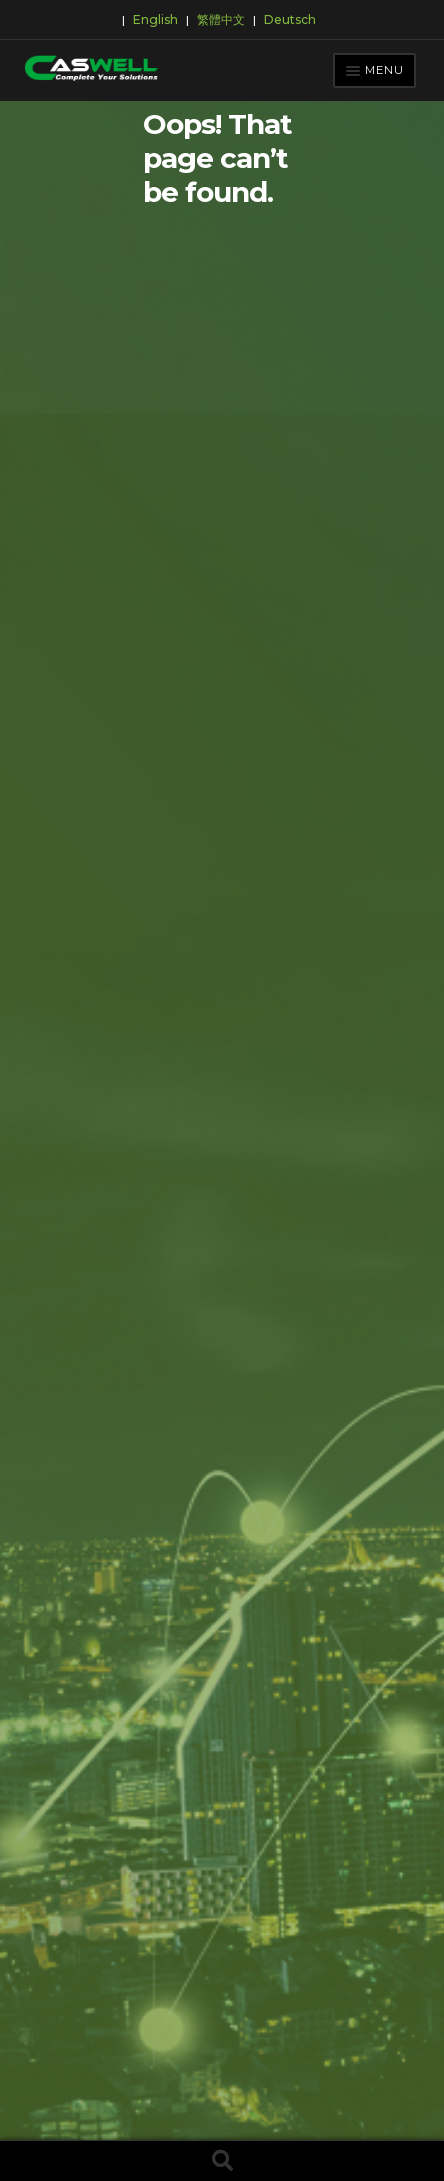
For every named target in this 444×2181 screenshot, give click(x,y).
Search (222, 2161)
